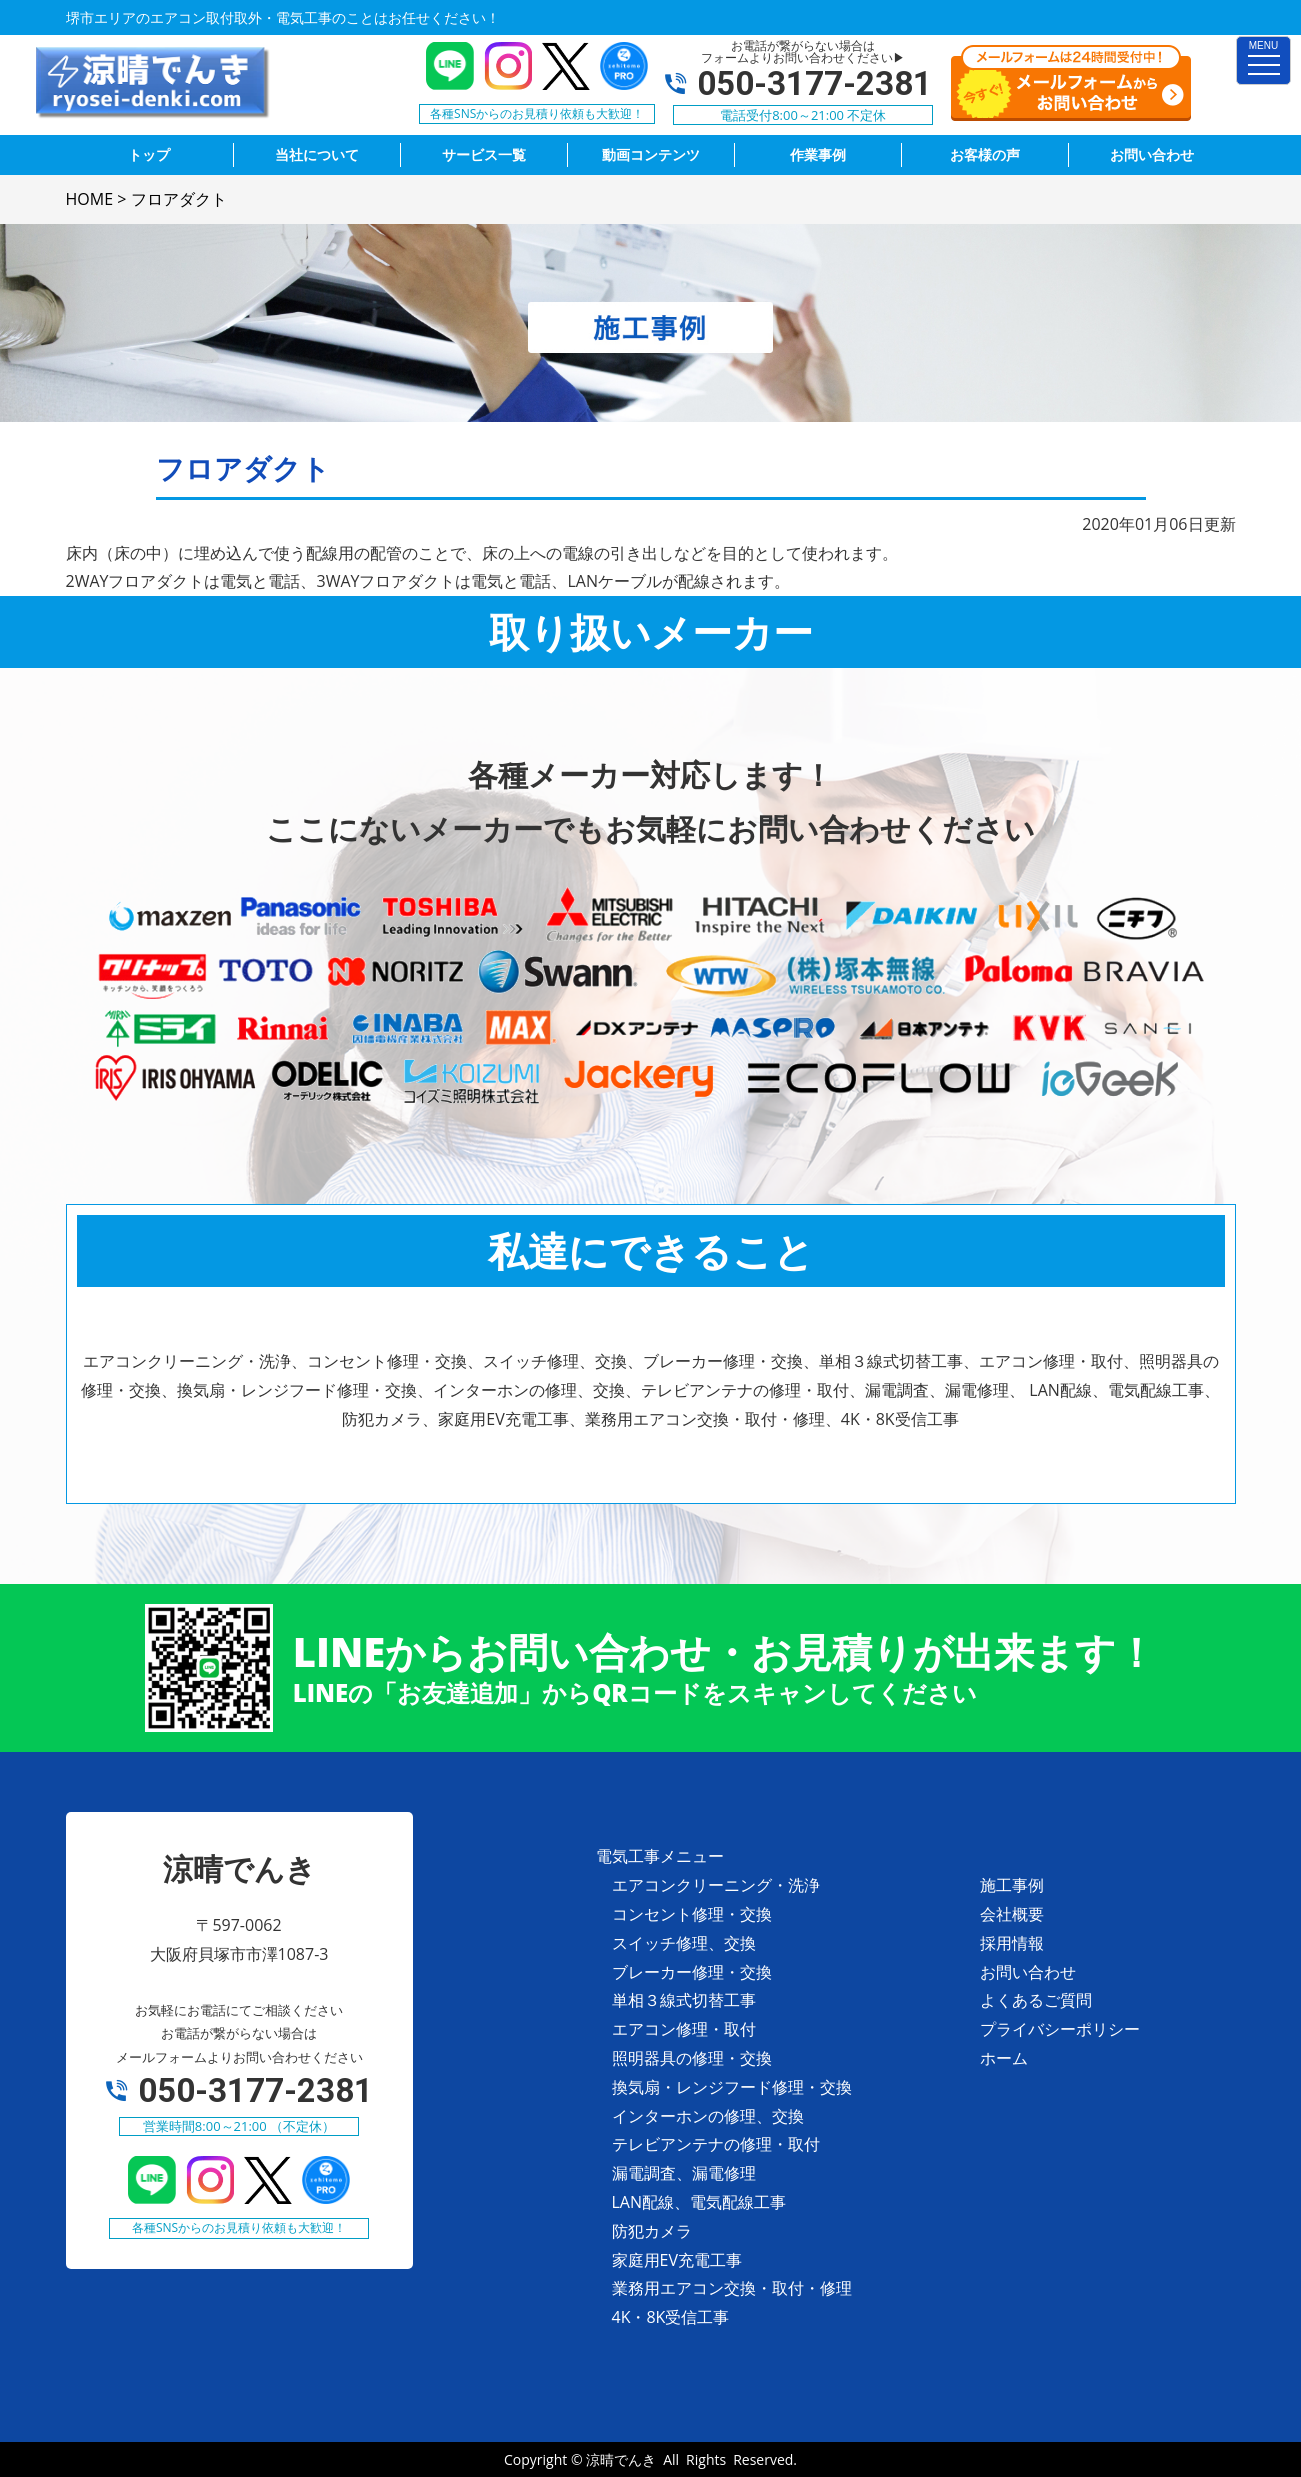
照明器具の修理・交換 (692, 2058)
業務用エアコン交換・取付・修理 (732, 2288)
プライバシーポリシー (1060, 2029)
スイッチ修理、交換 (684, 1943)
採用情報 (1012, 1943)
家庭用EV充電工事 (677, 2260)
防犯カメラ (652, 2231)
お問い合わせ (1028, 1972)
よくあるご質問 (1036, 2000)
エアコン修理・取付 (684, 2029)
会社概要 (1012, 1914)
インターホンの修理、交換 (708, 2116)
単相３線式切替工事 (684, 2000)
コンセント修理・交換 (692, 1914)
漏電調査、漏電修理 (684, 2173)
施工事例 (1012, 1885)
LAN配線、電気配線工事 (699, 2202)
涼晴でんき (621, 2459)
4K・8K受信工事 (671, 2317)
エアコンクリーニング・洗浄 (716, 1885)
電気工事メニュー (660, 1856)
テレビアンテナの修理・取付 (716, 2144)
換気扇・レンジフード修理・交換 (732, 2087)
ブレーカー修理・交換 (692, 1972)
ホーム (1004, 2058)
